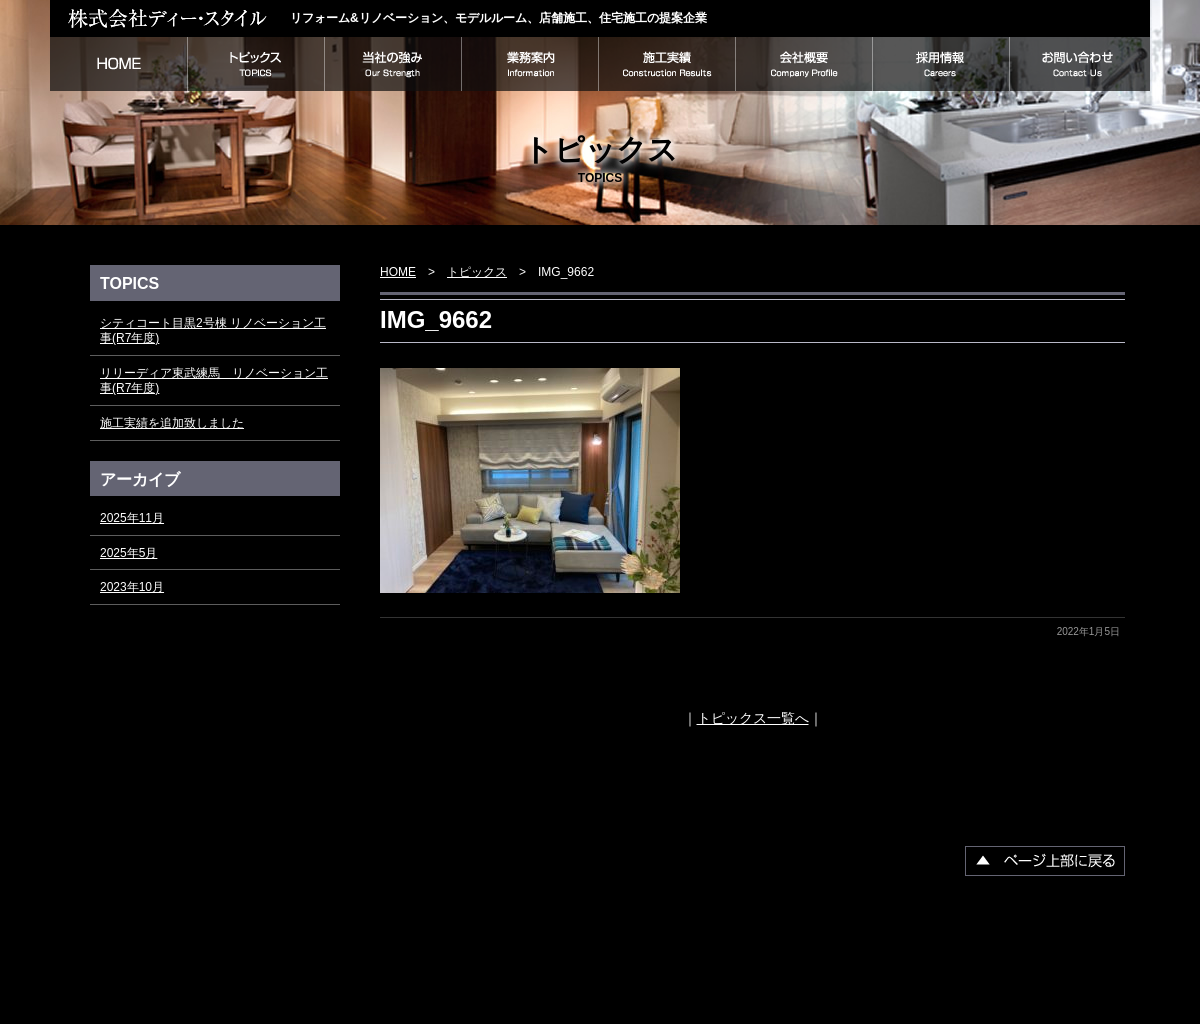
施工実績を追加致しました (172, 423)
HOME (118, 64)
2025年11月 (132, 518)
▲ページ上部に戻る (1045, 861)
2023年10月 (132, 587)
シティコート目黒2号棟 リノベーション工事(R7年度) (213, 331)
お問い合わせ (1079, 64)
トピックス (255, 64)
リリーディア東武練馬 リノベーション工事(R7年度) (214, 381)
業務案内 (529, 64)
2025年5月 (128, 553)
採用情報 (940, 64)
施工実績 (666, 64)
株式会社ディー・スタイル (170, 17)
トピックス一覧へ (753, 718)
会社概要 (803, 64)
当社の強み (392, 64)
